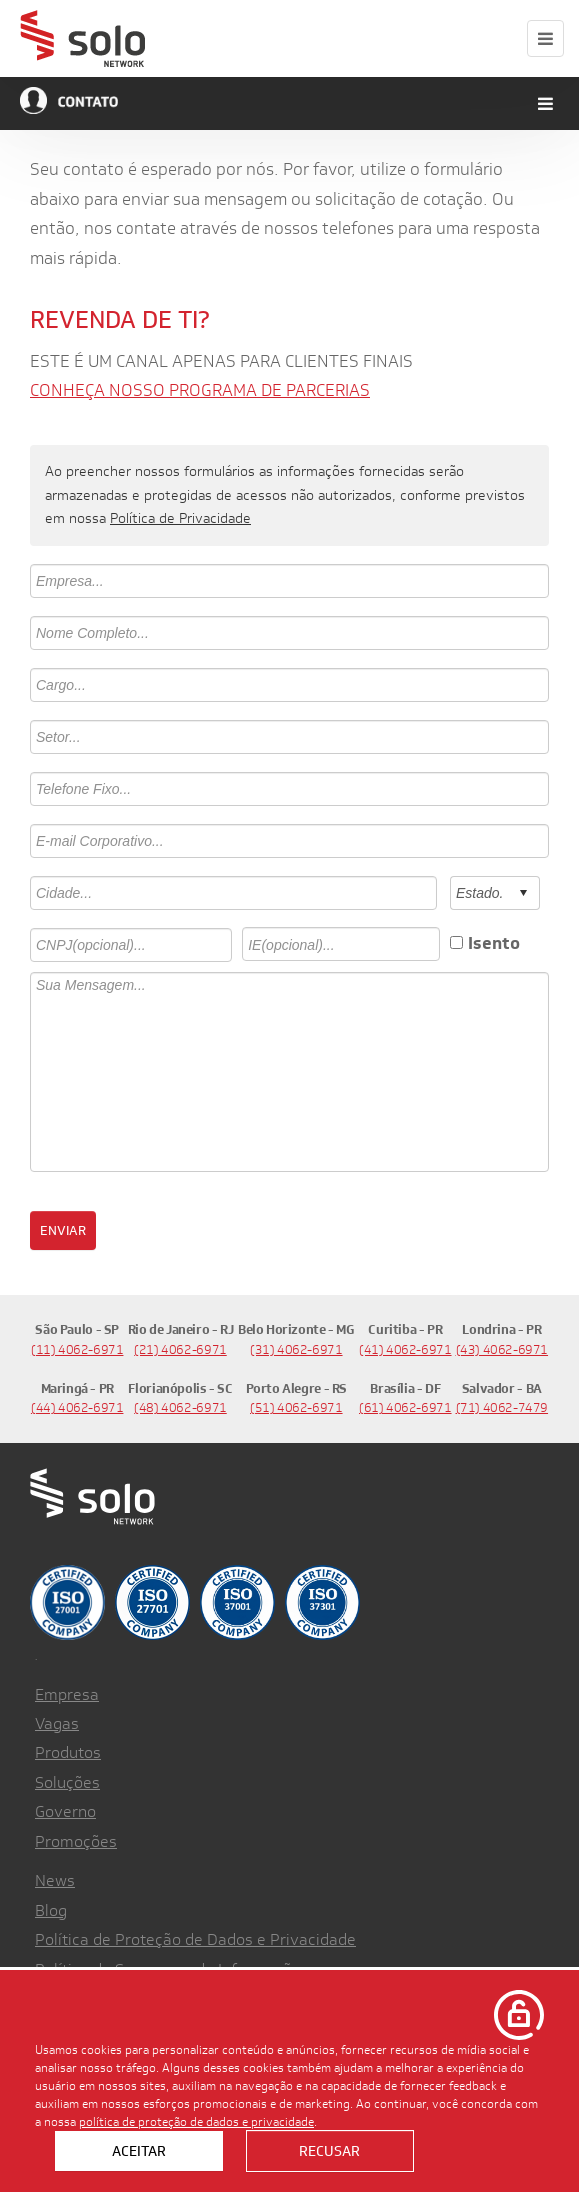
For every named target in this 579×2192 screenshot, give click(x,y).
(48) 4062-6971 (180, 1407)
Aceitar (139, 2151)
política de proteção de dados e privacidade (196, 2121)
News (55, 1880)
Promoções (76, 1841)
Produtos (68, 1752)
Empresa (67, 1694)
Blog (51, 1910)
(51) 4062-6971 (296, 1407)
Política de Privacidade (180, 518)
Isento (494, 943)
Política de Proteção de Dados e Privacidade (195, 1939)
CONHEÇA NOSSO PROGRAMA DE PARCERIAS (200, 390)
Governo (65, 1811)
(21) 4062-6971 (180, 1349)
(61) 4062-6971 (405, 1407)
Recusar (329, 2151)
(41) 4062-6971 (405, 1349)
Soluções (67, 1782)
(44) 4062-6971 (77, 1407)
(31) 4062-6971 (296, 1349)
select (523, 893)
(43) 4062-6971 (502, 1349)
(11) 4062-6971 (77, 1349)
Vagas (57, 1723)
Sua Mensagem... (289, 1072)
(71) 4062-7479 (502, 1407)
